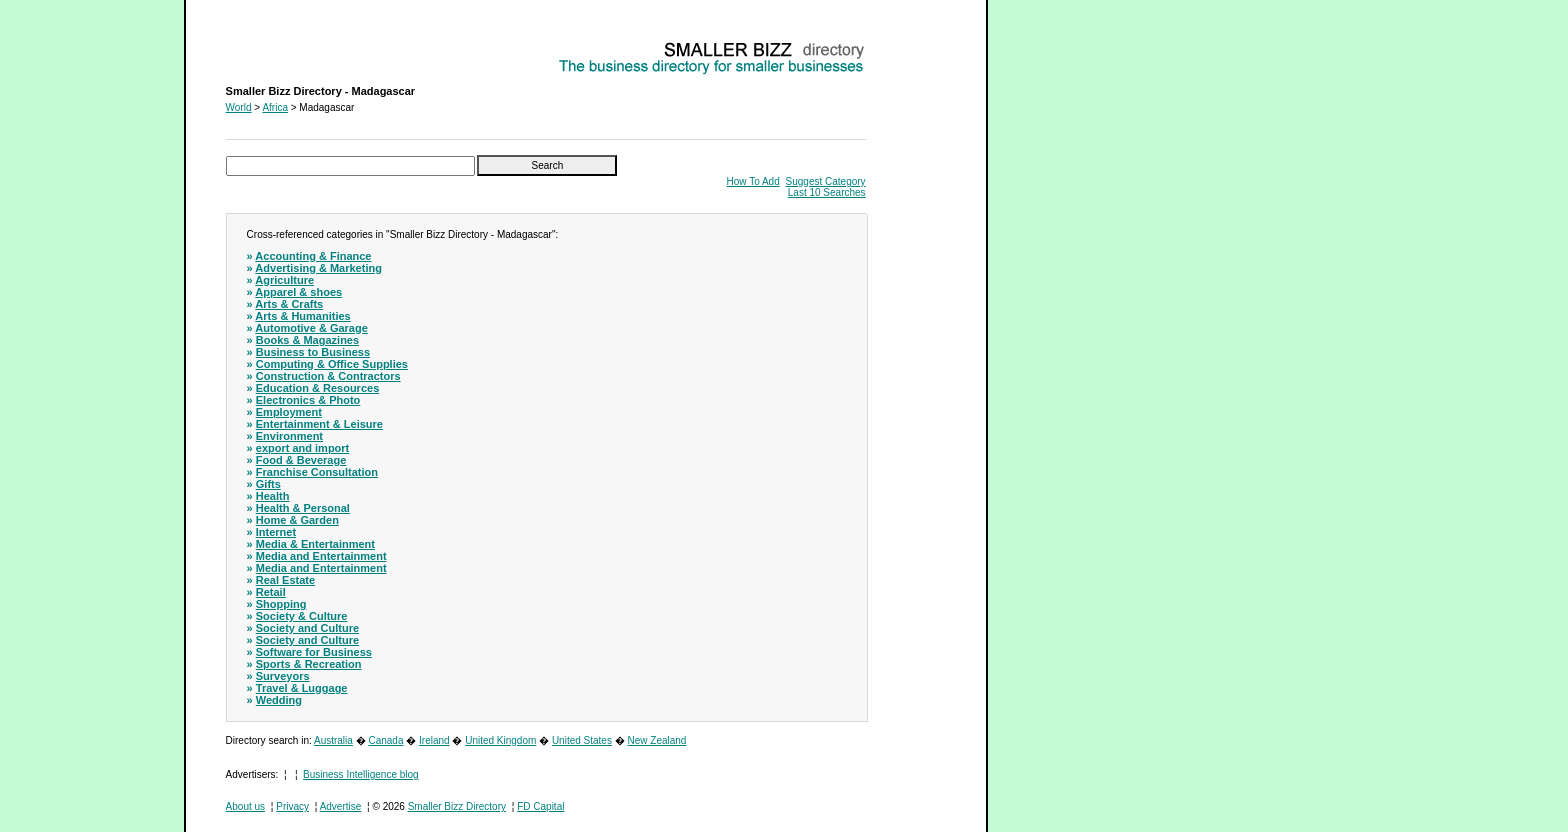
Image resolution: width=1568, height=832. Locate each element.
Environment (289, 436)
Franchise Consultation (317, 472)
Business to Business (313, 352)
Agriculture (284, 280)
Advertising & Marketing (318, 268)
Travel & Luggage (302, 688)
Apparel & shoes (298, 292)
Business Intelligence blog (361, 774)
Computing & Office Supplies (332, 364)
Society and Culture (307, 628)
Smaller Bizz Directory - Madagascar (307, 45)
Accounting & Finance (313, 256)
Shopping (281, 604)
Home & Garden (297, 520)
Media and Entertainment (321, 556)
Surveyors (283, 676)
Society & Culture (302, 616)
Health (273, 496)
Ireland (434, 740)
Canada (385, 740)
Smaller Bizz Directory (457, 806)
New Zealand (657, 740)
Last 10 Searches (827, 192)
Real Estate (285, 580)
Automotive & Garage (311, 328)
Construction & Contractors (328, 376)
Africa (275, 107)
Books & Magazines (307, 340)
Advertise (341, 806)
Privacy (292, 806)
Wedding (279, 700)
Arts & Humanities (302, 316)
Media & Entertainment (315, 544)
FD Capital (540, 806)
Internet (276, 532)
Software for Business (314, 652)
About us (245, 806)
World (239, 107)
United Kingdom (500, 740)
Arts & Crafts (289, 304)
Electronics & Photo (308, 400)
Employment (289, 412)
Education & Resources (317, 388)
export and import (303, 448)
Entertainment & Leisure (319, 424)
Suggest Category (826, 181)
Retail (271, 592)
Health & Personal (303, 508)
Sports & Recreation (309, 664)
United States (582, 740)
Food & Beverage (301, 460)
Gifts (268, 484)
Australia (333, 740)
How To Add (753, 181)
